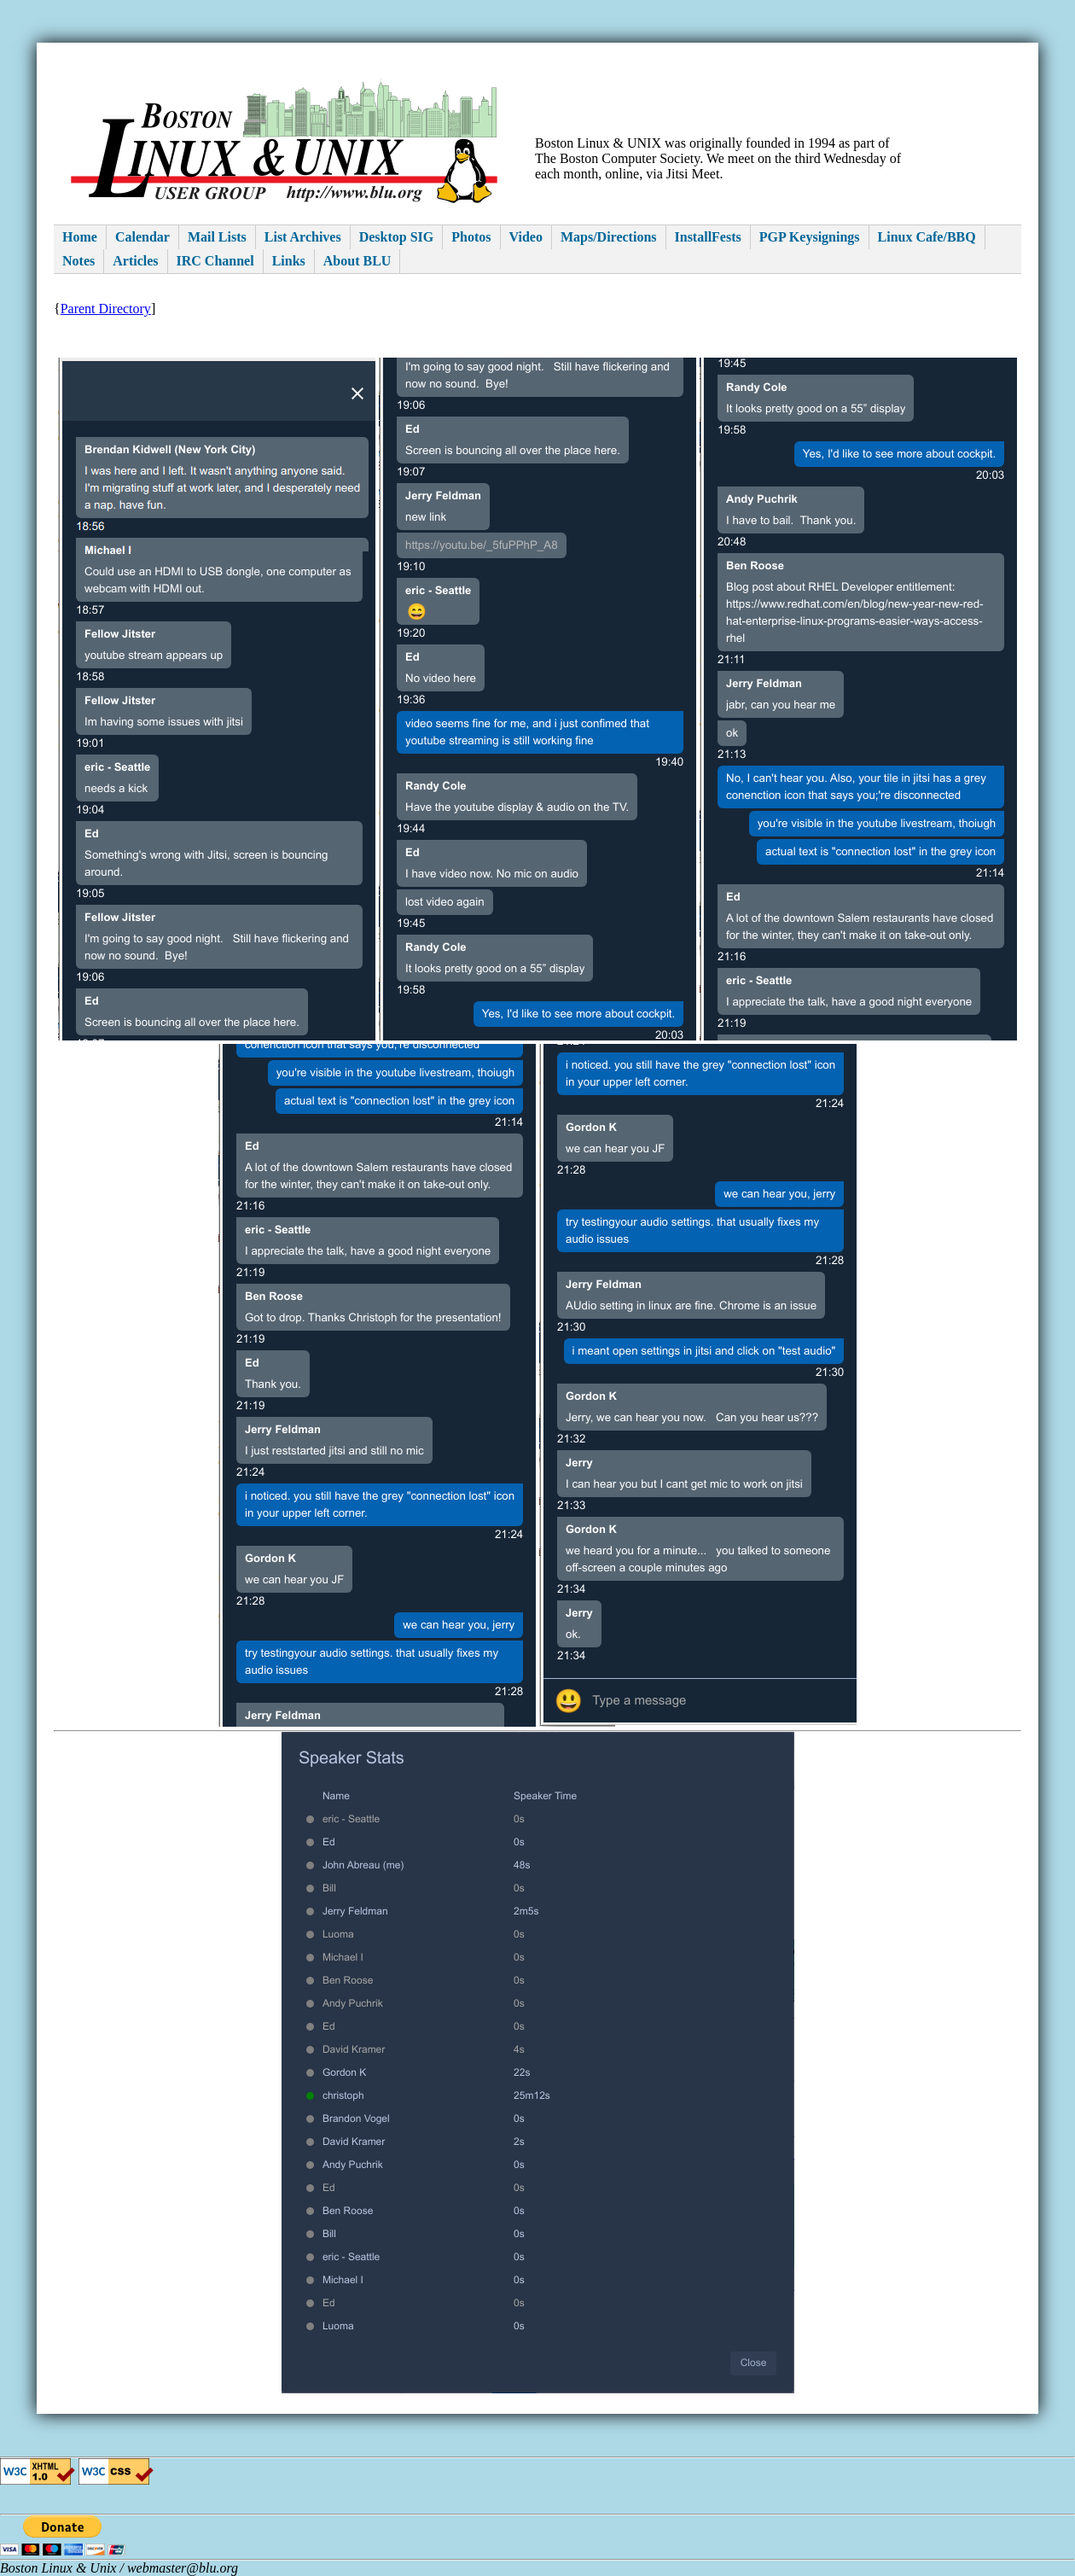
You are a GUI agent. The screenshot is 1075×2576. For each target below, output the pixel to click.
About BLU (357, 261)
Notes (78, 261)
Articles (135, 261)
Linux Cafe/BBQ (927, 237)
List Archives (302, 237)
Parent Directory (106, 308)
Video (526, 237)
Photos (471, 237)
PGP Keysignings (809, 237)
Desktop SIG (396, 237)
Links (288, 261)
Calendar (142, 237)
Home (79, 237)
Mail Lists (217, 237)
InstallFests (708, 237)
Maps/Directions (609, 237)
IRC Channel (215, 261)
